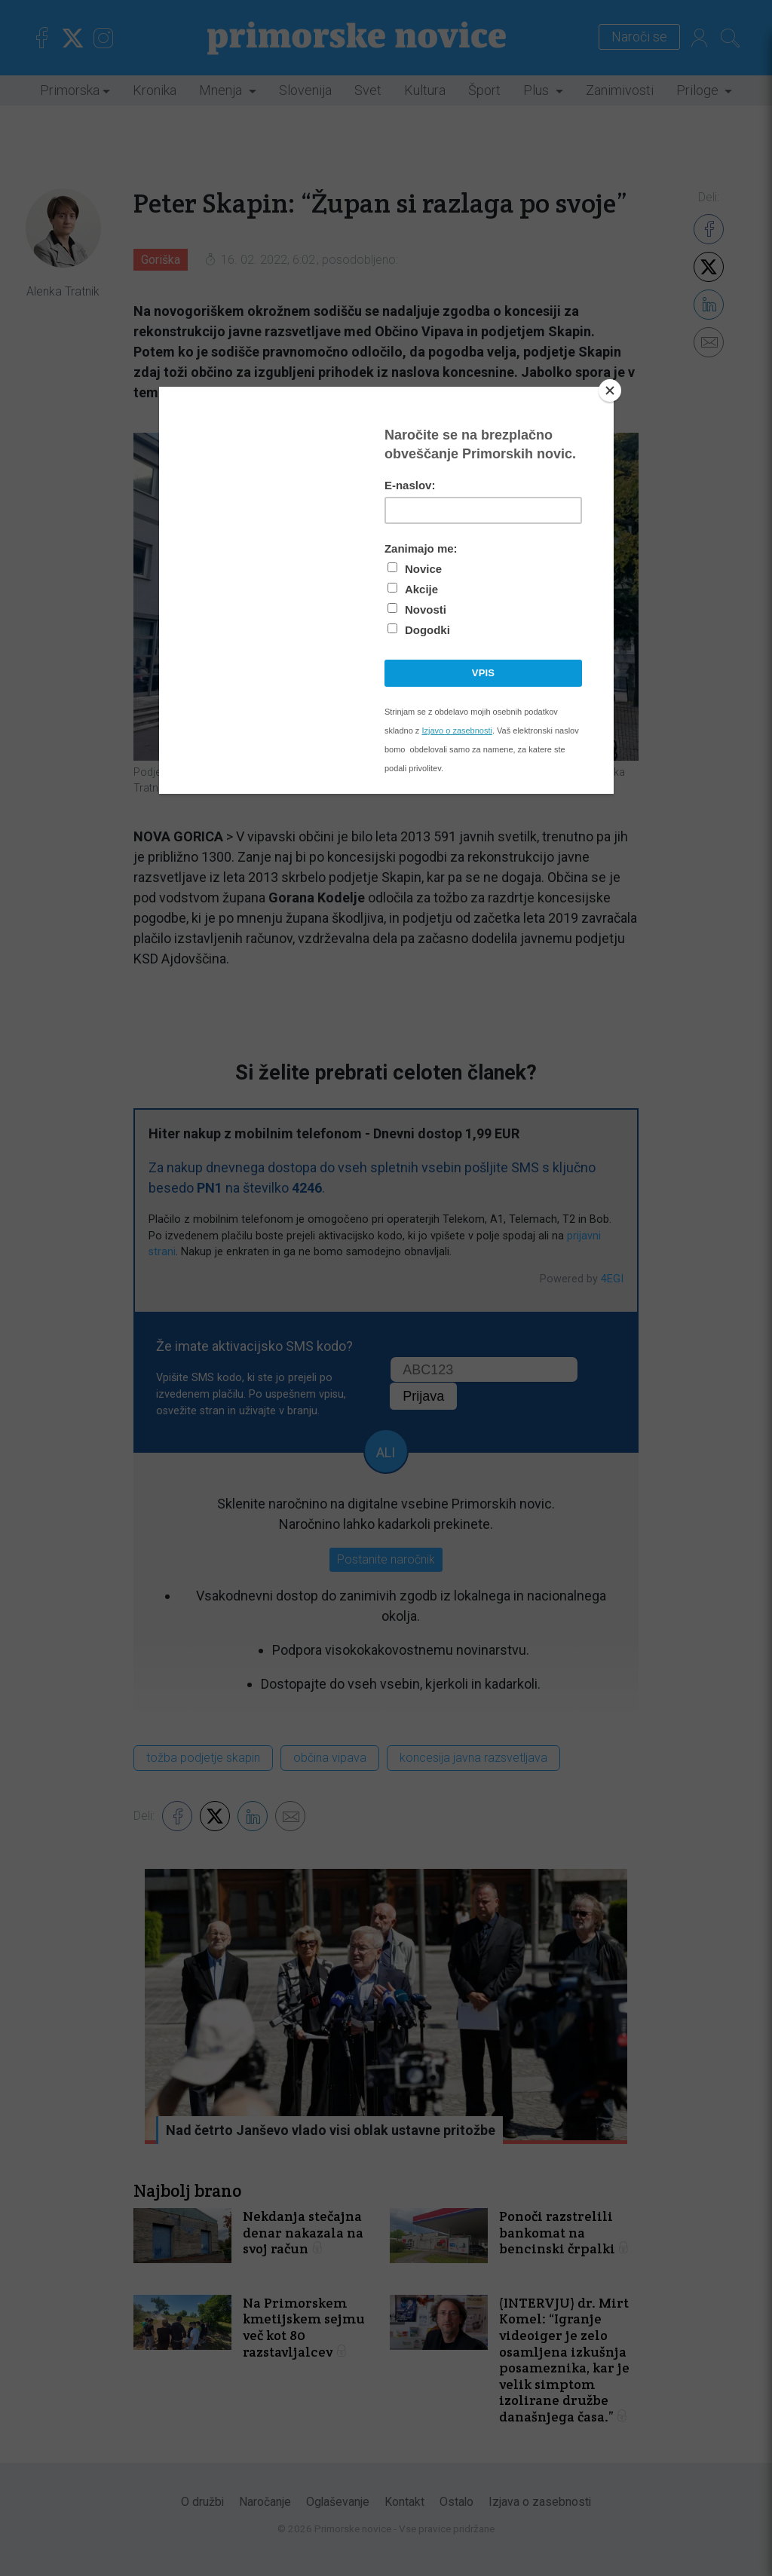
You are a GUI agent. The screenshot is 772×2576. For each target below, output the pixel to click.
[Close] (610, 390)
